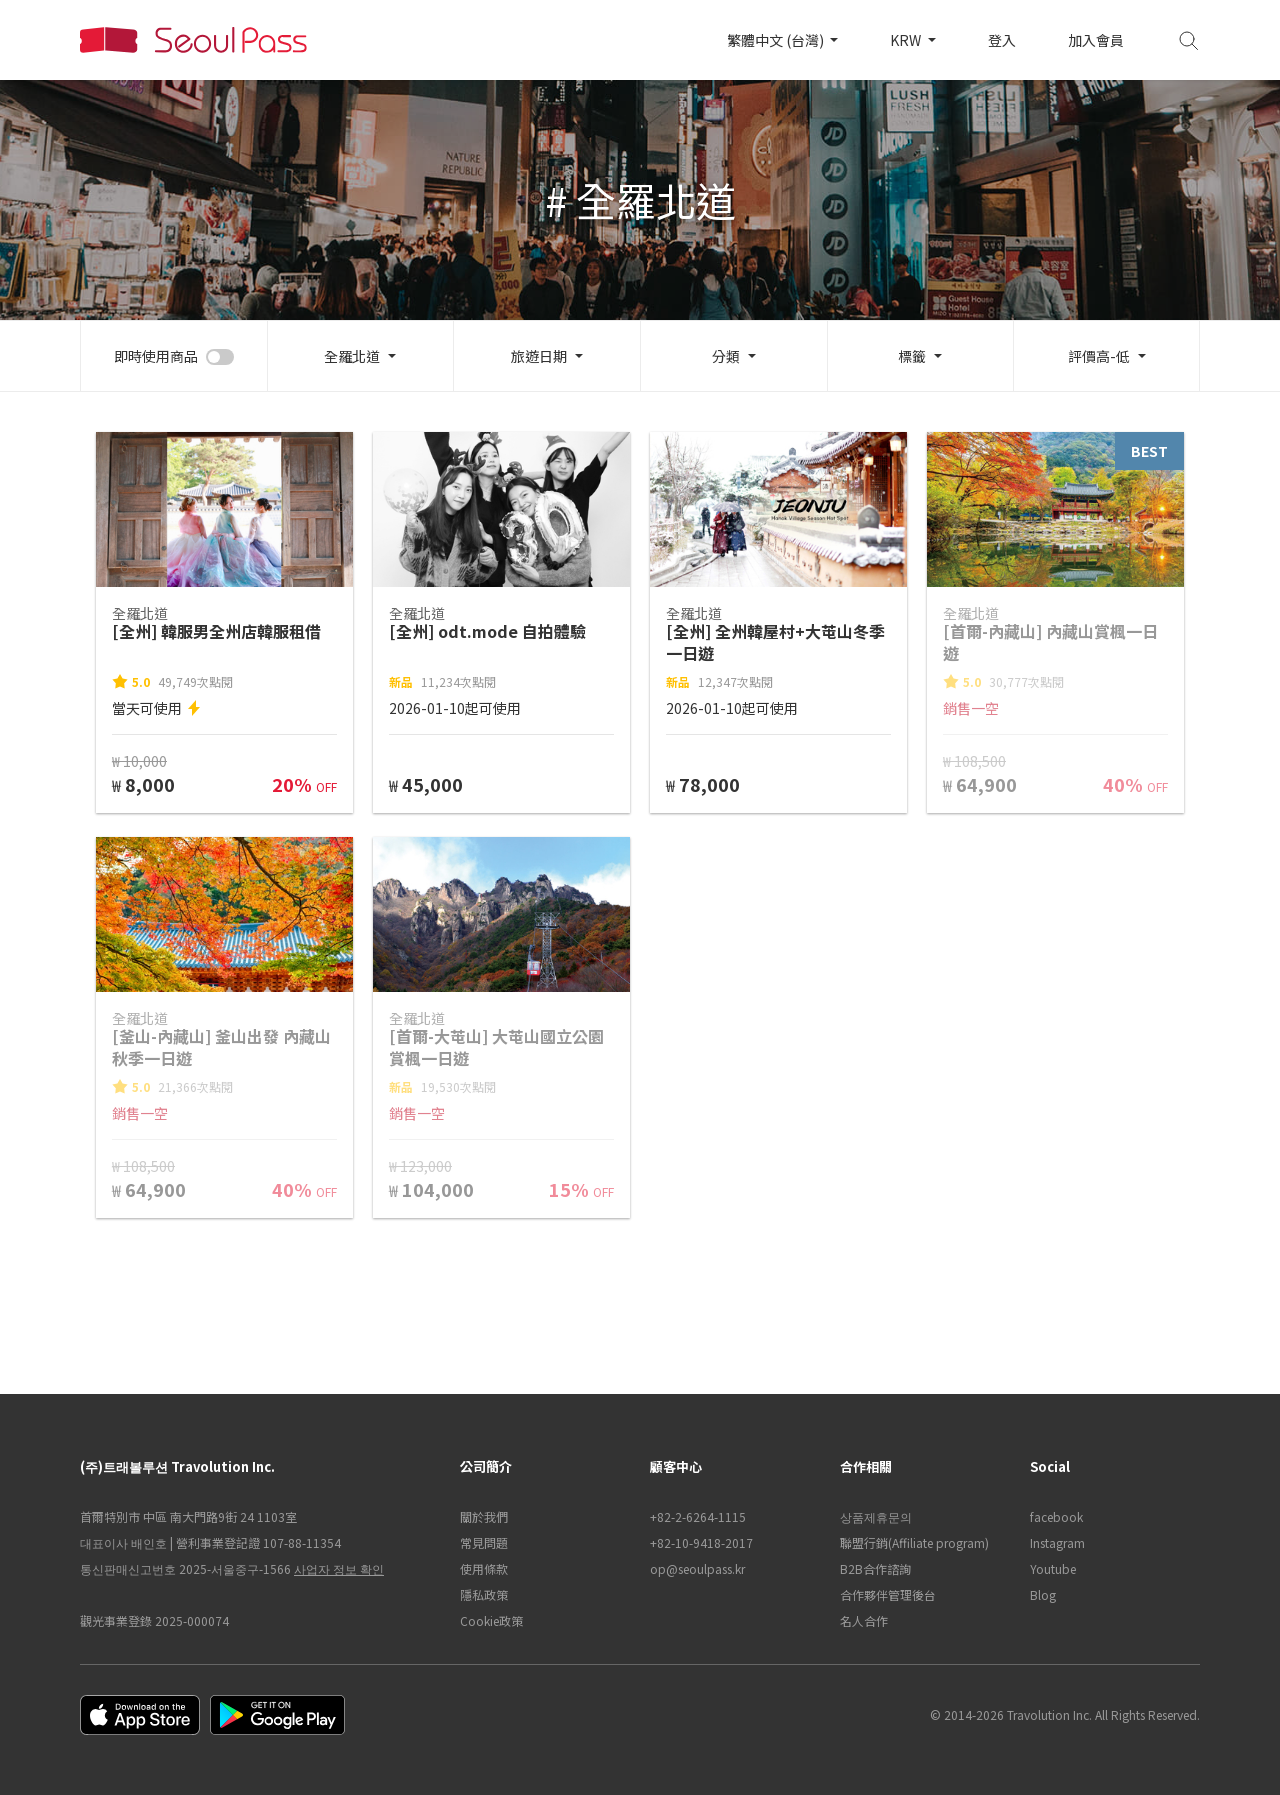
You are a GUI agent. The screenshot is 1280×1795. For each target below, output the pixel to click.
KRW (907, 40)
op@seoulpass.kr (697, 1568)
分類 (726, 356)
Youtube (1053, 1568)
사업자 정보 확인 (339, 1568)
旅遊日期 (539, 356)
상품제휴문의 (876, 1516)
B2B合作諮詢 (875, 1568)
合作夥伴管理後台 (888, 1594)
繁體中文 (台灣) (777, 40)
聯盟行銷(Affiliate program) (914, 1542)
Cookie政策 (491, 1620)
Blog (1043, 1594)
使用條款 (484, 1568)
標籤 (912, 356)
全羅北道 (352, 356)
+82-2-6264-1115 (698, 1516)
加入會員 (1096, 40)
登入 (1002, 40)
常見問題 (484, 1542)
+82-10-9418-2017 (701, 1542)
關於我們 (484, 1516)
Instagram (1057, 1542)
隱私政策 (484, 1594)
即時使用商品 (156, 356)
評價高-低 (1099, 356)
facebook (1056, 1516)
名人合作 (864, 1620)
